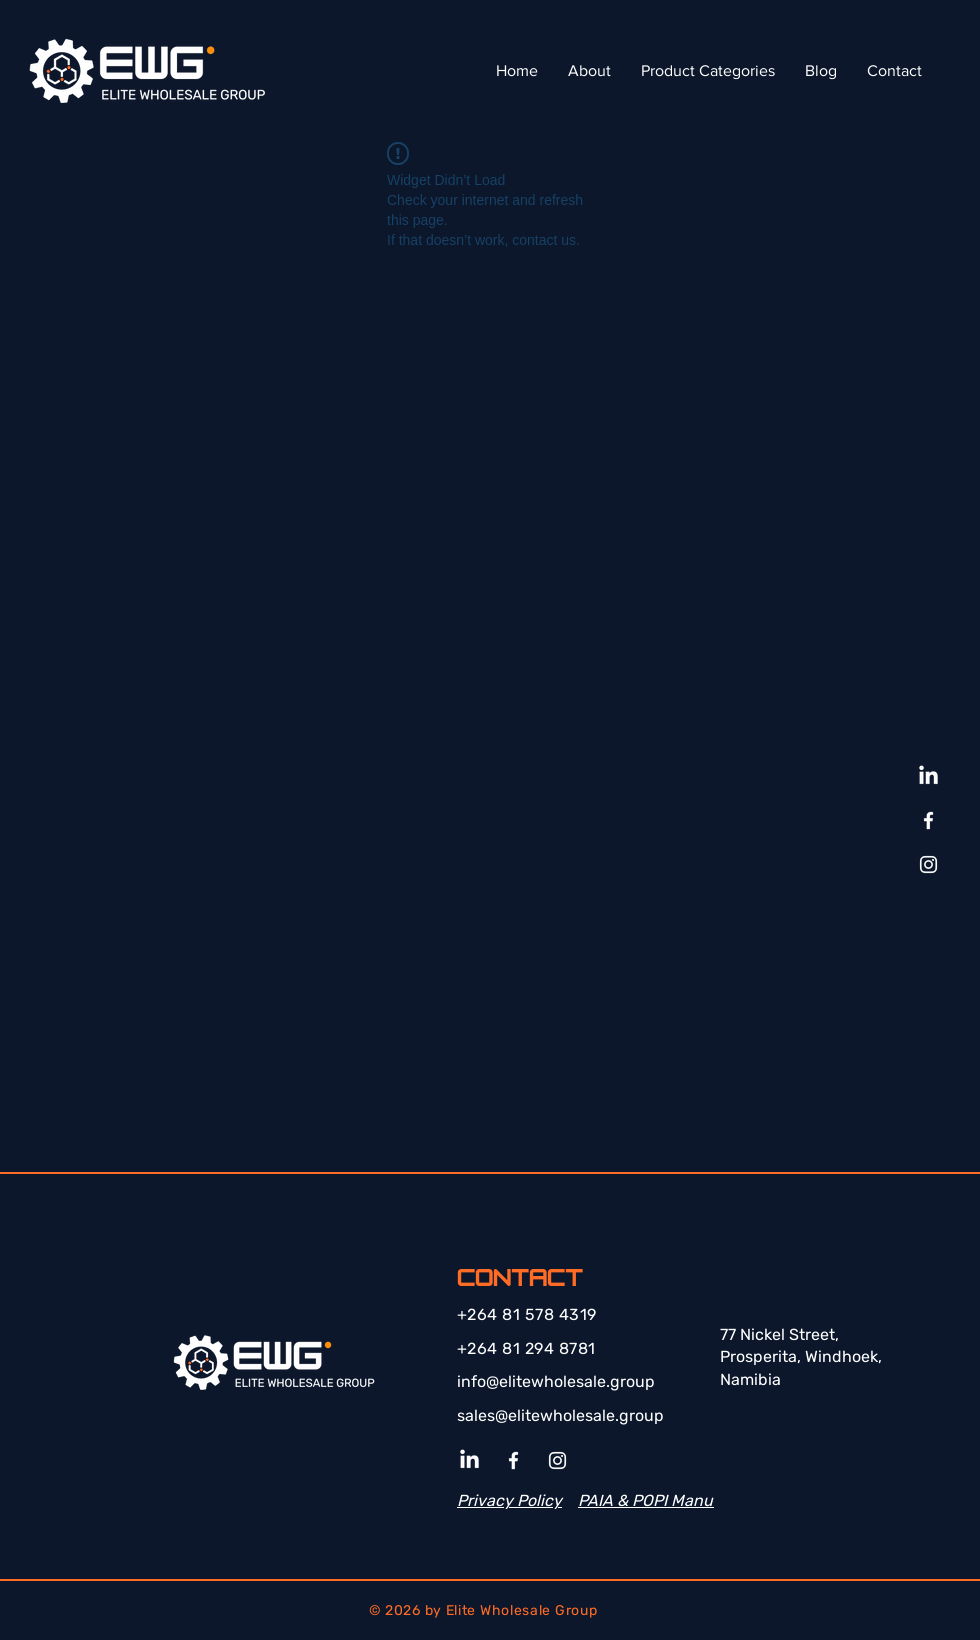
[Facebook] (928, 820)
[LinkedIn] (928, 776)
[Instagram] (928, 864)
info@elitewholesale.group (556, 1381)
